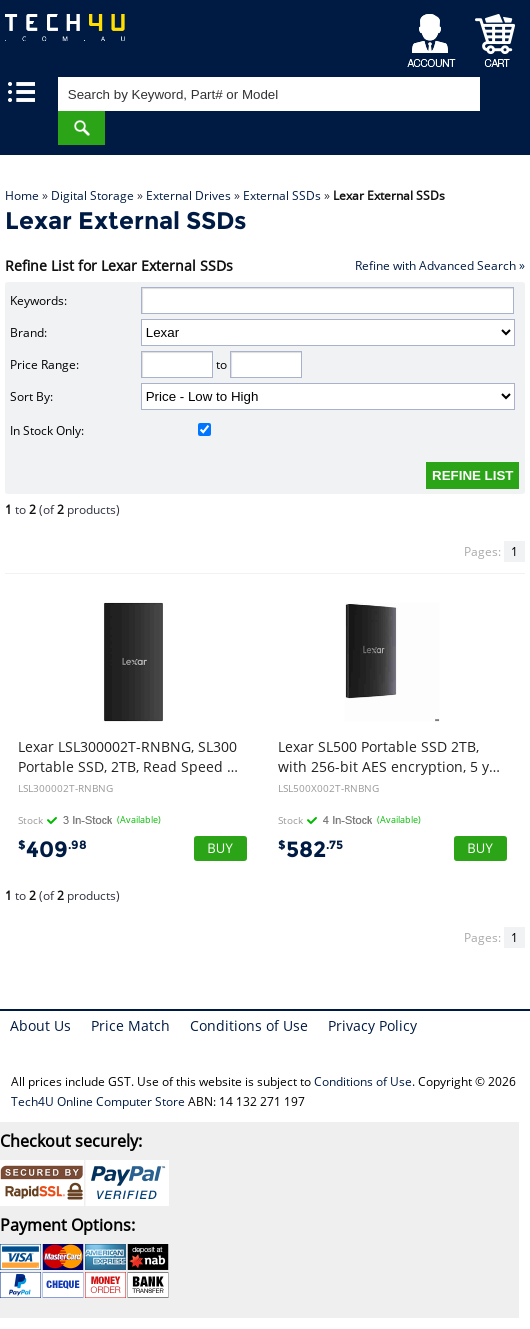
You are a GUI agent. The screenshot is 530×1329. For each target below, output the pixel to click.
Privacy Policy (372, 1025)
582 (310, 849)
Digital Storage (92, 195)
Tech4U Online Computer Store (98, 1101)
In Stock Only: (110, 430)
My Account (434, 35)
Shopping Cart (495, 35)
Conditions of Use (249, 1025)
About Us (40, 1025)
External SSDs (282, 195)
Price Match (130, 1025)
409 (52, 849)
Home (22, 195)
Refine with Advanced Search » (440, 265)
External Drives (188, 195)
